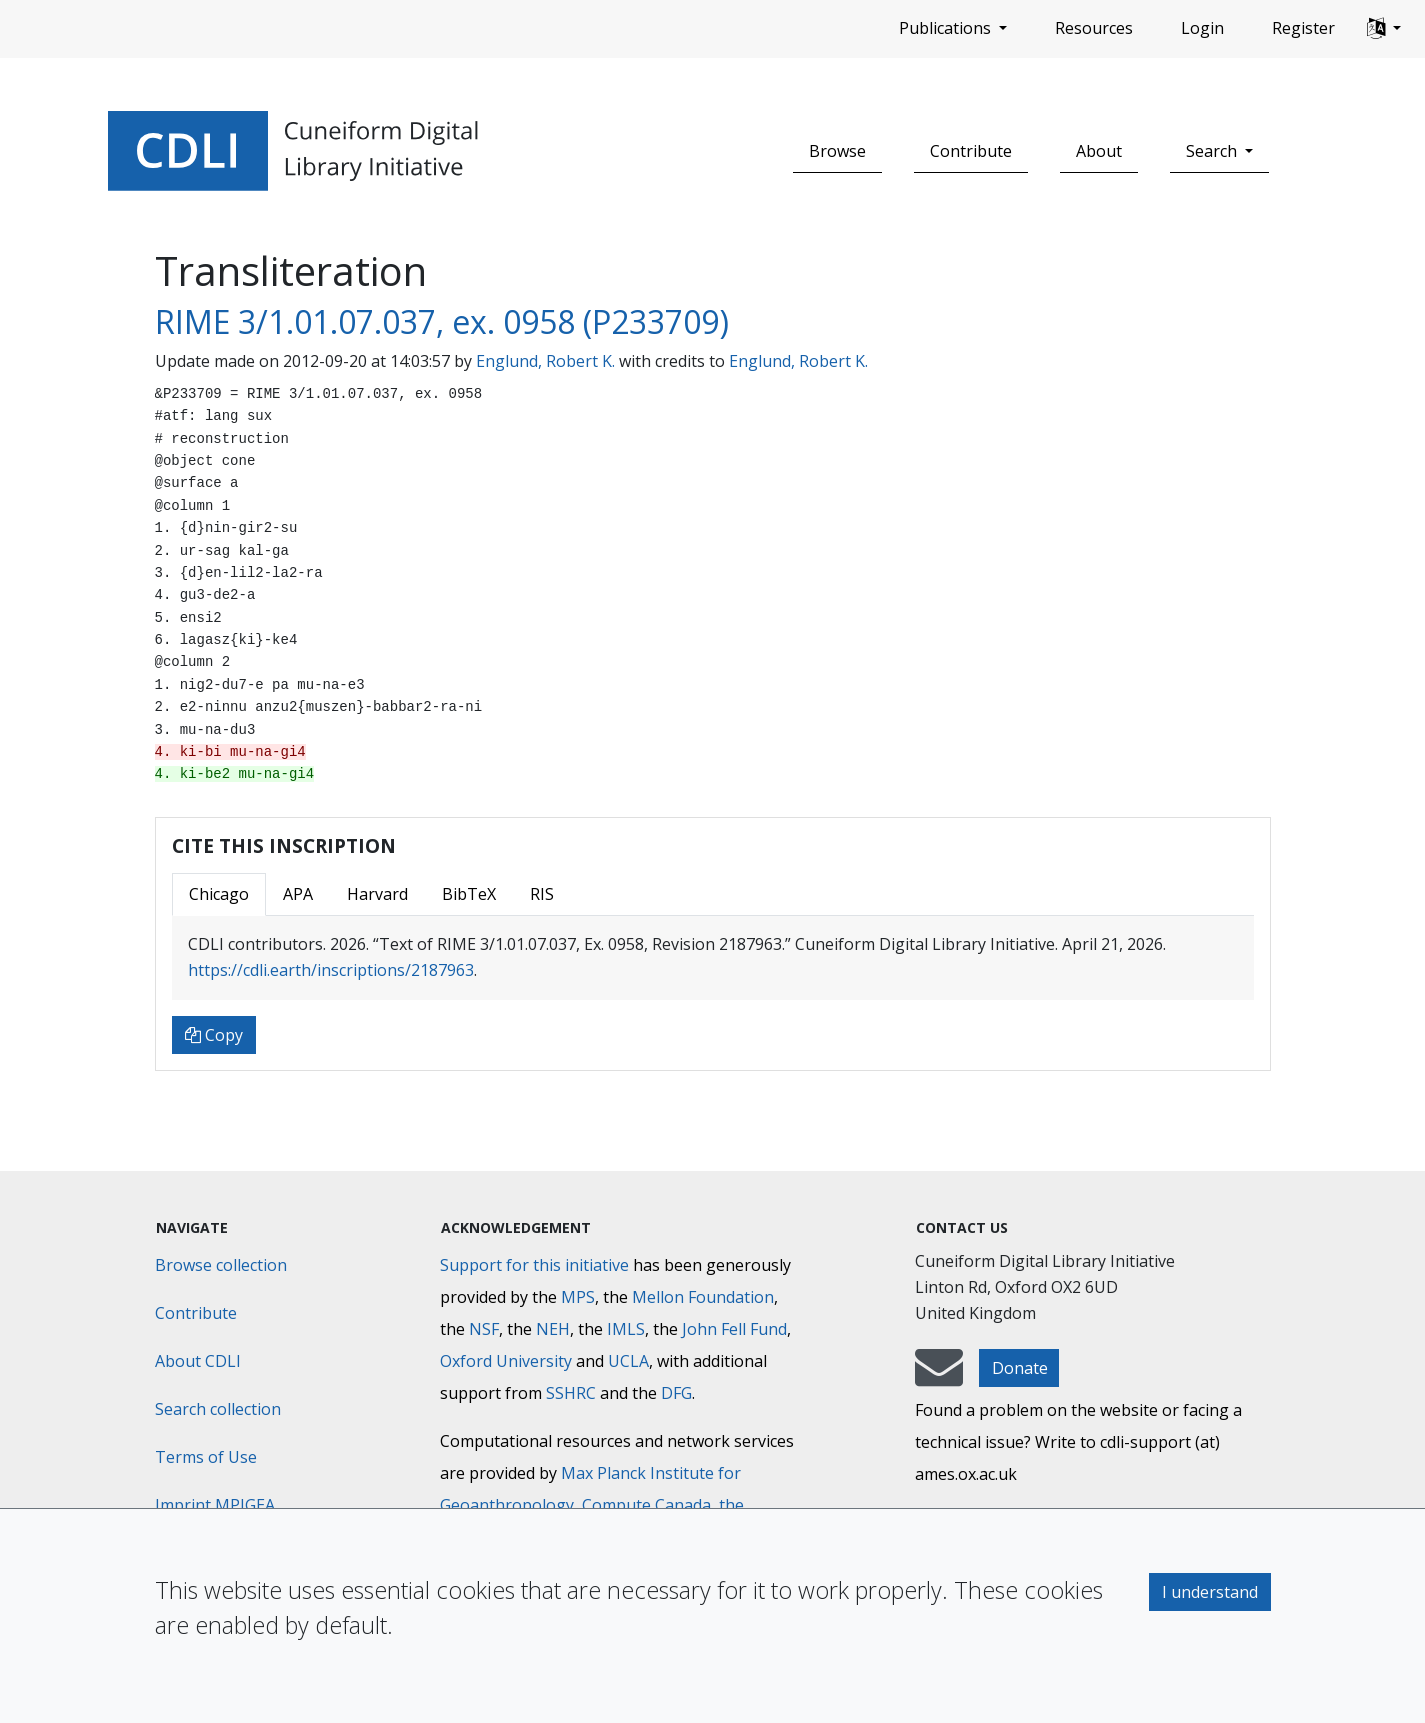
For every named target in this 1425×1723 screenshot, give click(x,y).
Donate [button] (1020, 1368)
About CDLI (198, 1361)
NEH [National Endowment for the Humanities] (553, 1329)
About (1099, 151)
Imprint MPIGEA (215, 1505)
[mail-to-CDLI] (939, 1377)
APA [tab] (298, 894)
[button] (1384, 29)
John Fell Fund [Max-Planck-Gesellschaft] (734, 1329)
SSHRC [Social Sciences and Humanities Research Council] (571, 1393)
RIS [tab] (542, 894)
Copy (214, 1035)
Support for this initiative (534, 1265)
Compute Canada (646, 1505)
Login (1202, 28)
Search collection (218, 1409)
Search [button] (1213, 151)
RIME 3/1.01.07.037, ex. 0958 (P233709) (442, 321)
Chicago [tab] (219, 894)
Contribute (971, 151)
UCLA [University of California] (628, 1361)
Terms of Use (206, 1457)
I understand (1210, 1592)
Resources (1094, 28)
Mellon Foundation (703, 1297)
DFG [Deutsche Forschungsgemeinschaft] (676, 1393)
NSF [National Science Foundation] (484, 1329)
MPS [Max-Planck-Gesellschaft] (578, 1297)
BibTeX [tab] (469, 894)
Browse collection (221, 1265)
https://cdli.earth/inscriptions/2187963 (331, 970)
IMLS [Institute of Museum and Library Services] (626, 1329)
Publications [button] (947, 28)
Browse (837, 151)
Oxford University (506, 1361)
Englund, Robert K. (545, 361)
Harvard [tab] (377, 894)
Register (1303, 28)
